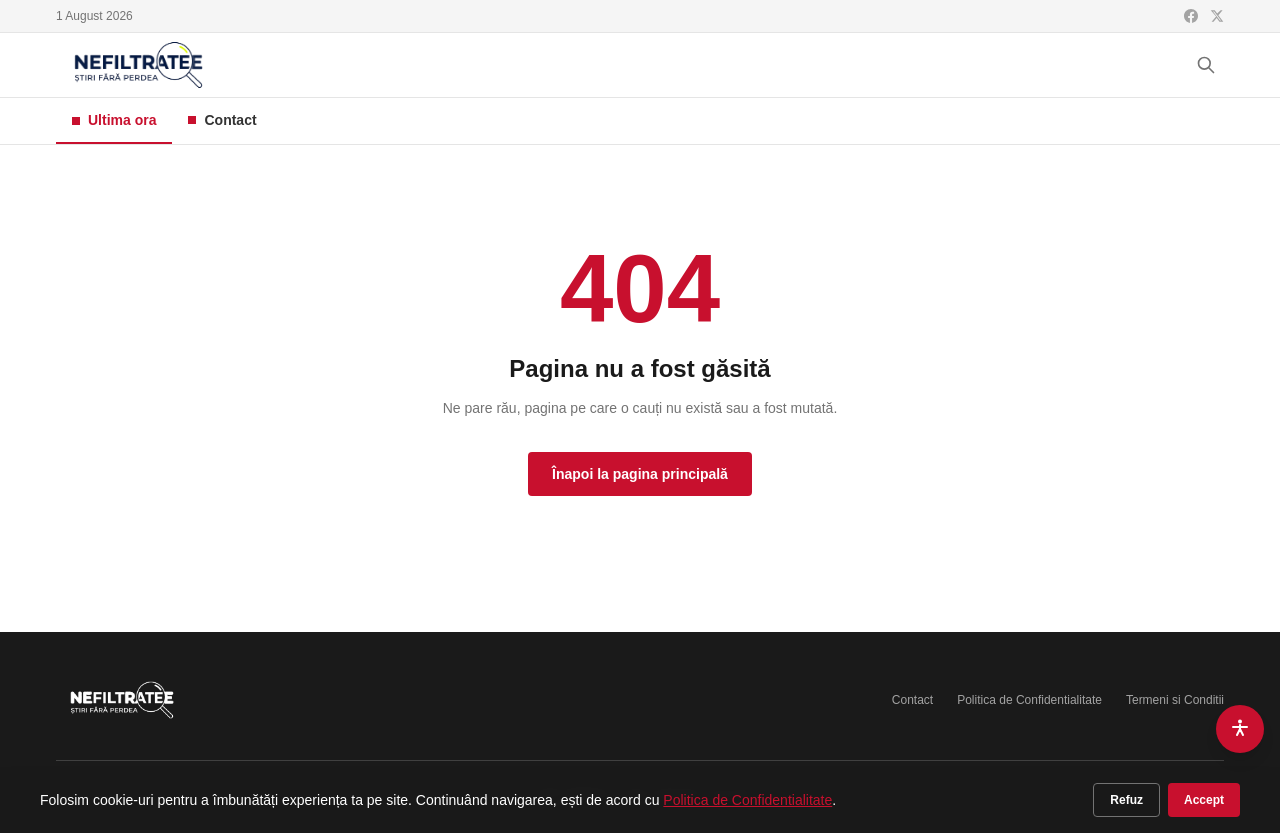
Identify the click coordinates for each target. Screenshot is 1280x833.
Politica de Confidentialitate (1029, 700)
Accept (1204, 800)
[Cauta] (1206, 65)
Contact (222, 120)
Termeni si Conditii (1175, 700)
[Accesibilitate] (1240, 729)
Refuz (1126, 800)
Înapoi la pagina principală (640, 474)
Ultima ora (114, 120)
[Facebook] (1191, 16)
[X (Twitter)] (1217, 16)
